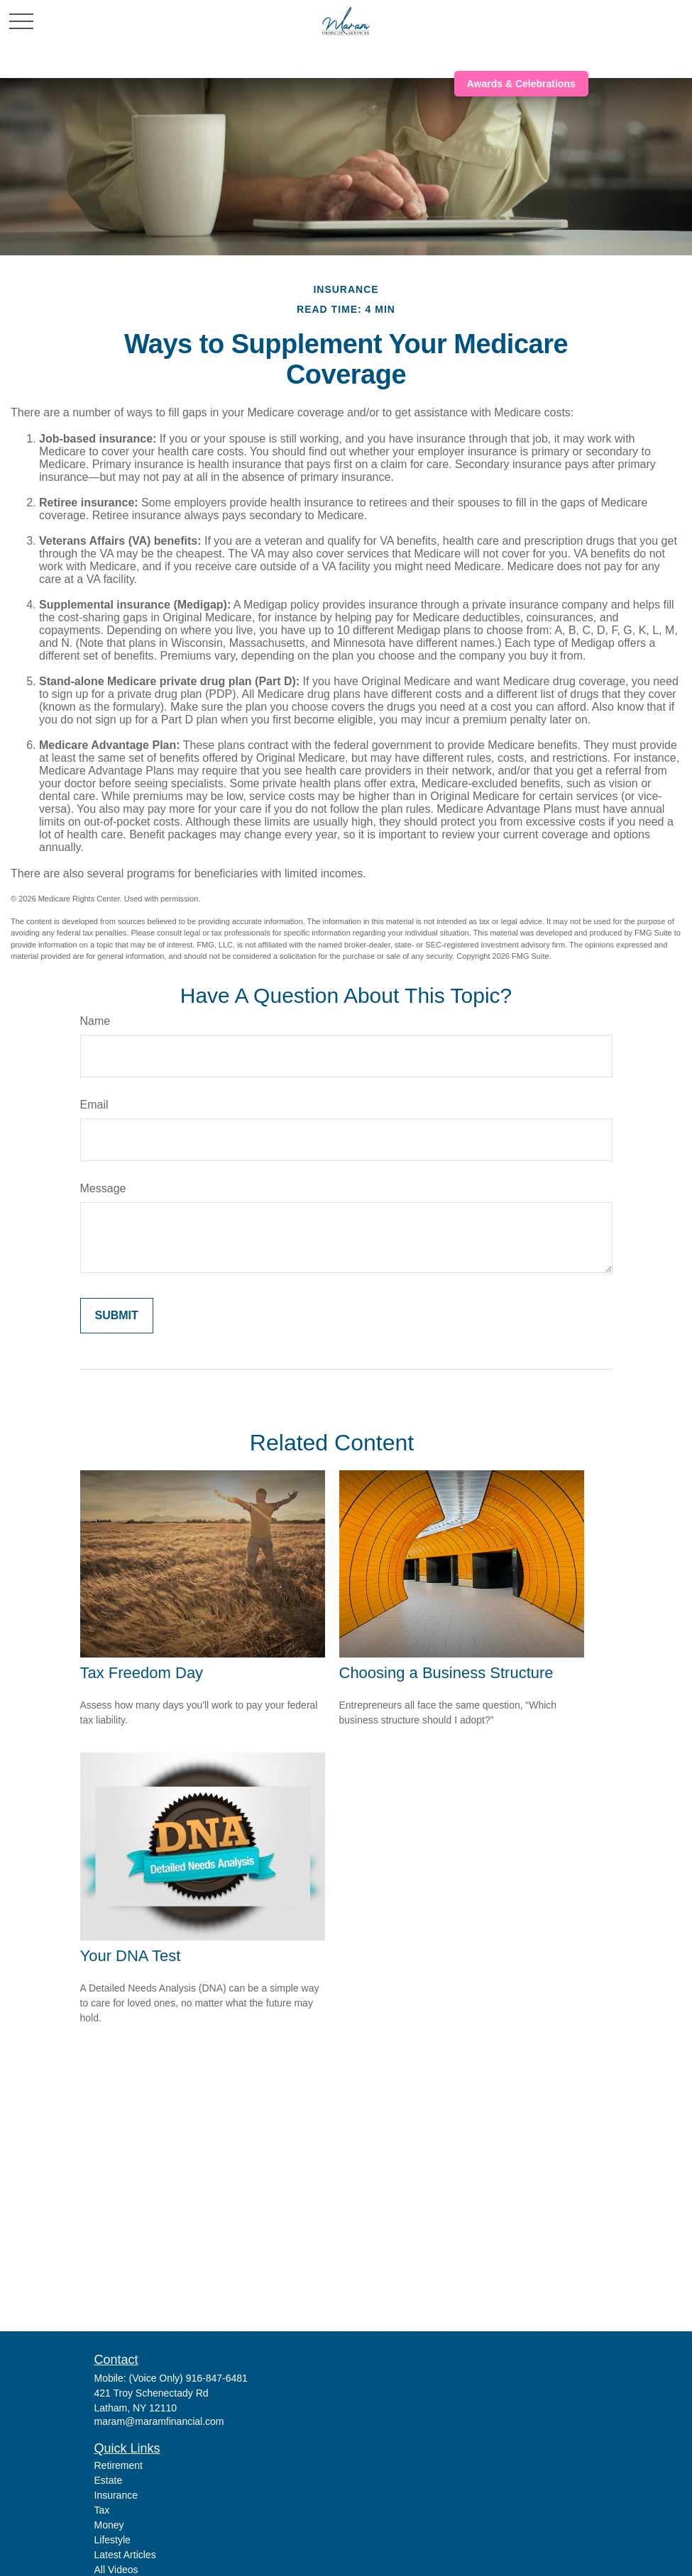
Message (103, 1188)
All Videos (116, 2569)
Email (94, 1105)
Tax (102, 2510)
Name (95, 1021)
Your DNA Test (130, 1956)
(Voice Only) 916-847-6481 (188, 2378)
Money (109, 2525)
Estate (108, 2480)
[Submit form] (116, 1315)
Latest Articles (125, 2554)
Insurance (116, 2495)
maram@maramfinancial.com (159, 2421)
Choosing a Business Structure (446, 1673)
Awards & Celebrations (521, 83)
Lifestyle (112, 2540)
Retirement (118, 2465)
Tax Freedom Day (142, 1673)
